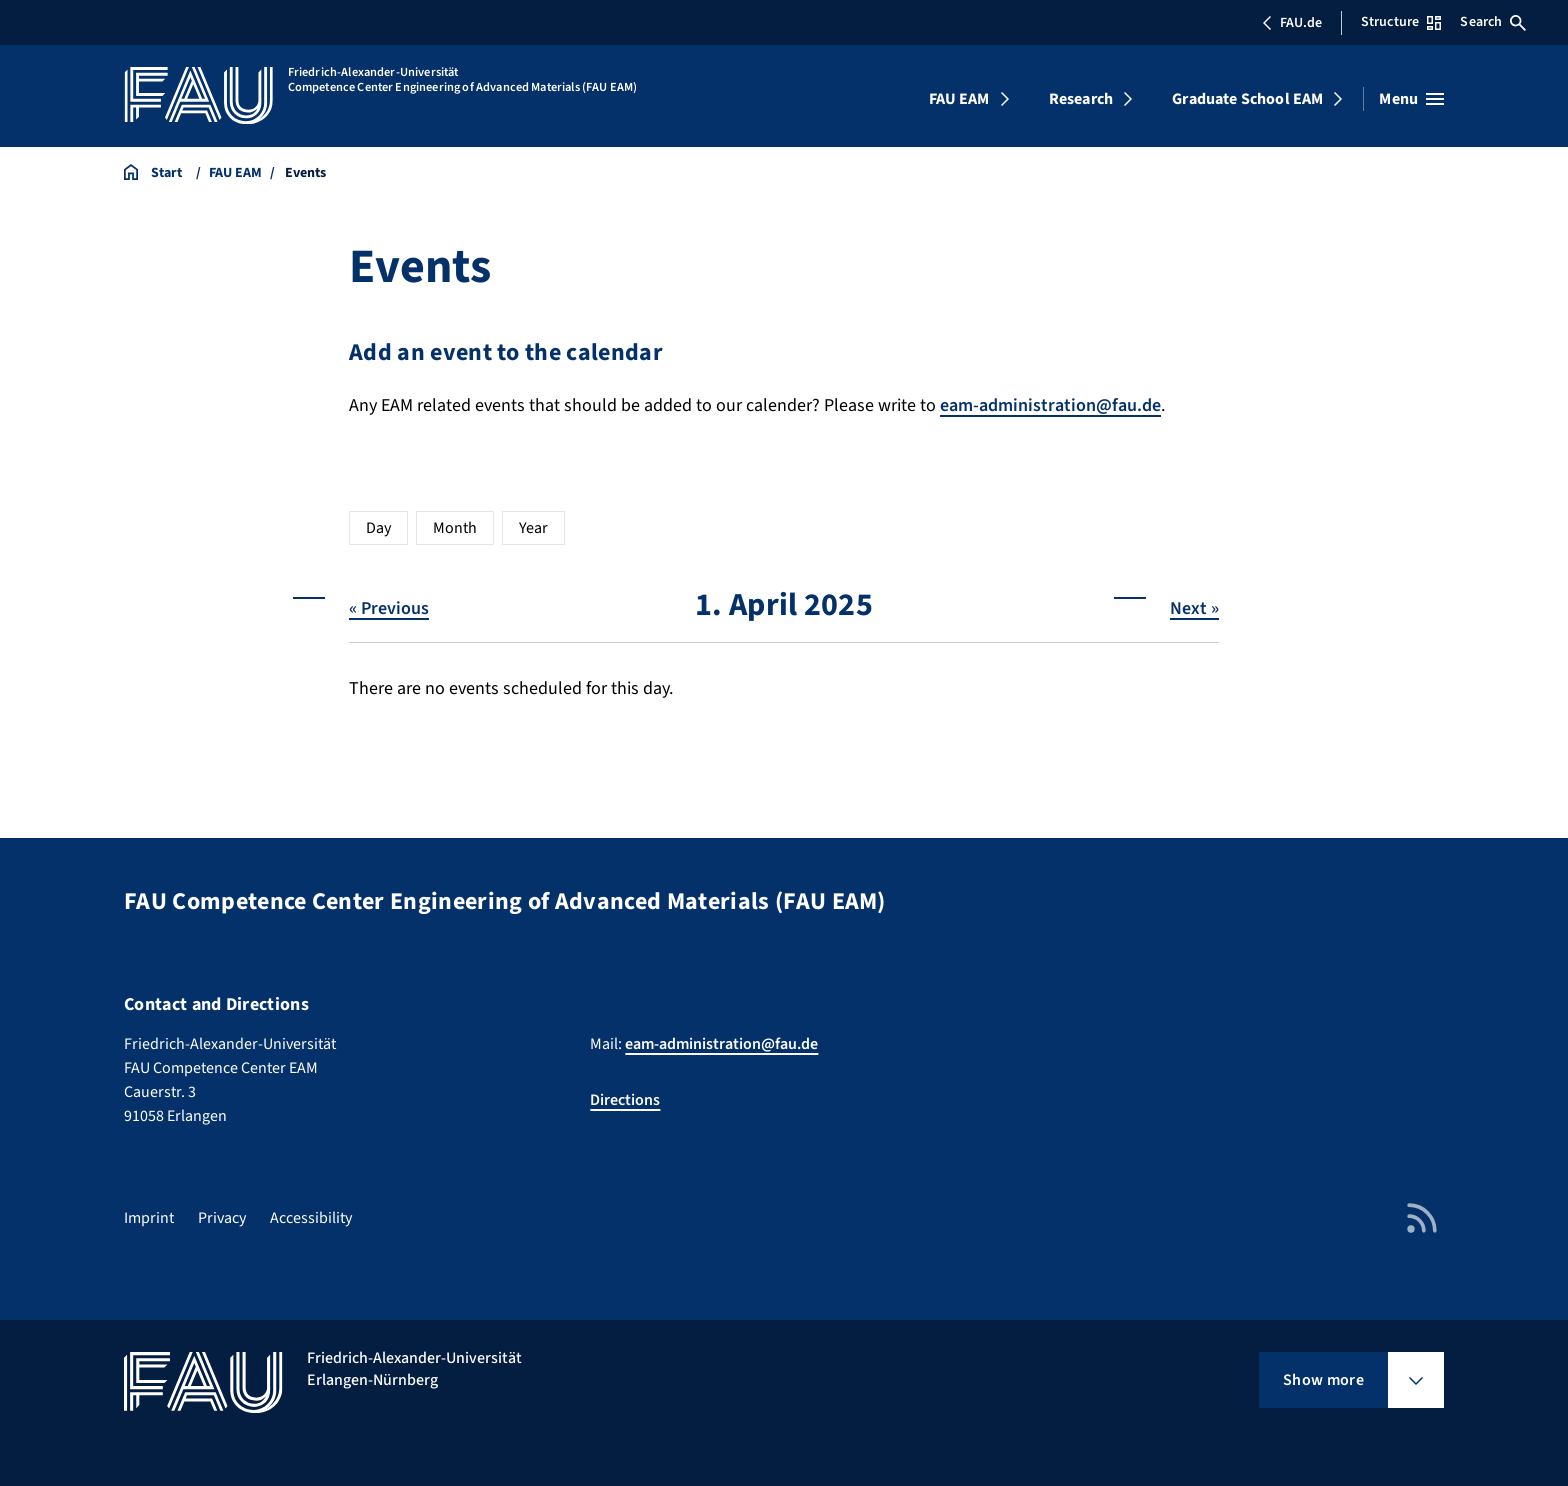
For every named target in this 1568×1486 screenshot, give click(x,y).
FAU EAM (959, 99)
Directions (625, 1100)
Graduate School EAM (1247, 99)
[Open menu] (1411, 99)
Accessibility (311, 1218)
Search (1493, 22)
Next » (1194, 608)
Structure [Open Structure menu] (1401, 22)
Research (1081, 99)
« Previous (389, 608)
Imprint (149, 1218)
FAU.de (1292, 23)
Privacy (222, 1218)
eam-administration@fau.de (1050, 405)
